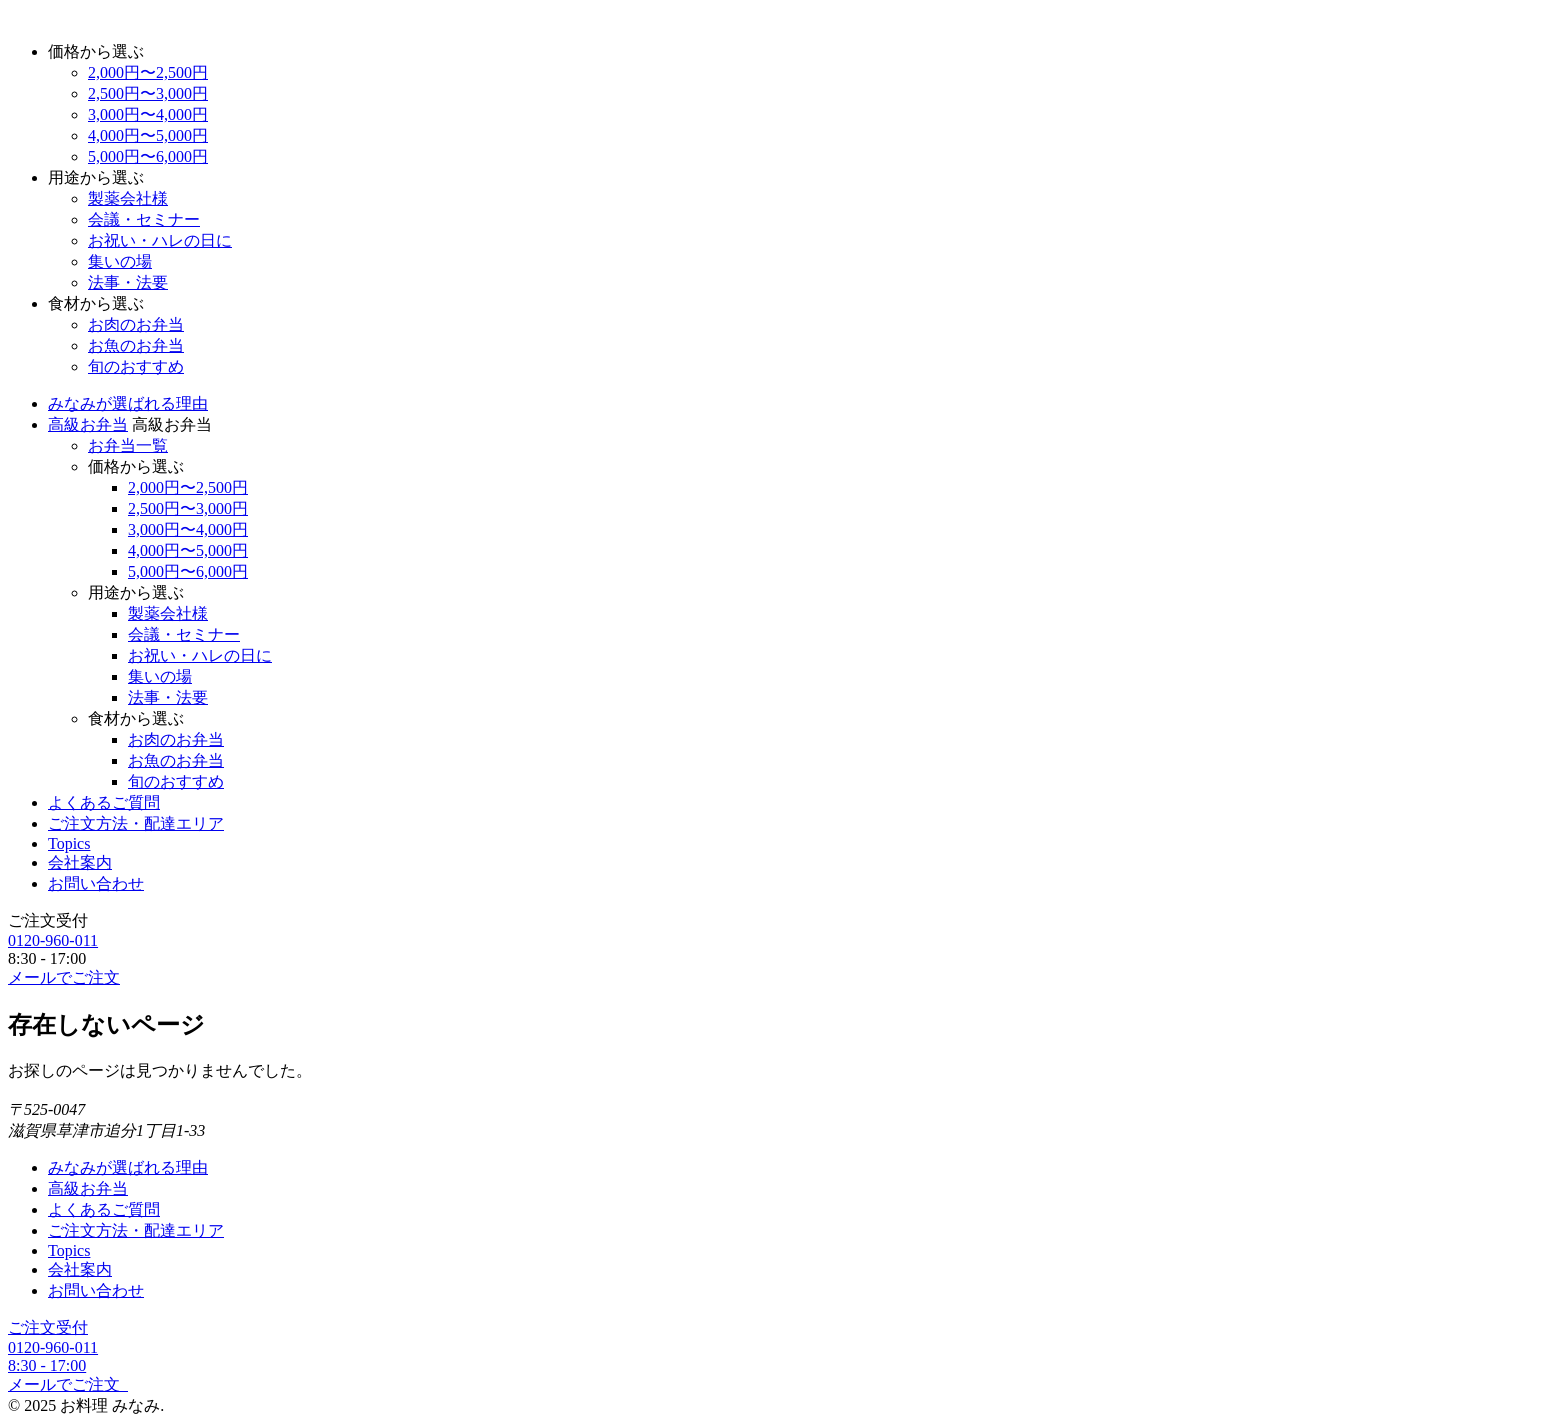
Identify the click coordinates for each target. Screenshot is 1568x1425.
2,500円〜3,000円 (148, 93)
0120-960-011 (53, 940)
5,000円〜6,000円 (148, 156)
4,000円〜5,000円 (148, 135)
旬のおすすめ (136, 366)
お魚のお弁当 (136, 345)
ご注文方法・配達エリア (136, 823)
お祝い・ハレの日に (160, 240)
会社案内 (80, 862)
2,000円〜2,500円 (148, 72)
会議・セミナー (144, 219)
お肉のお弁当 (136, 324)
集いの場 (120, 261)
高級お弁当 (88, 424)
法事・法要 (128, 282)
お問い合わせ (96, 883)
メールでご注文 (64, 977)
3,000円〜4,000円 (148, 114)
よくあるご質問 (104, 802)
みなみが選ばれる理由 (128, 403)
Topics (69, 843)
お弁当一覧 (128, 445)
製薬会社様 (128, 198)
